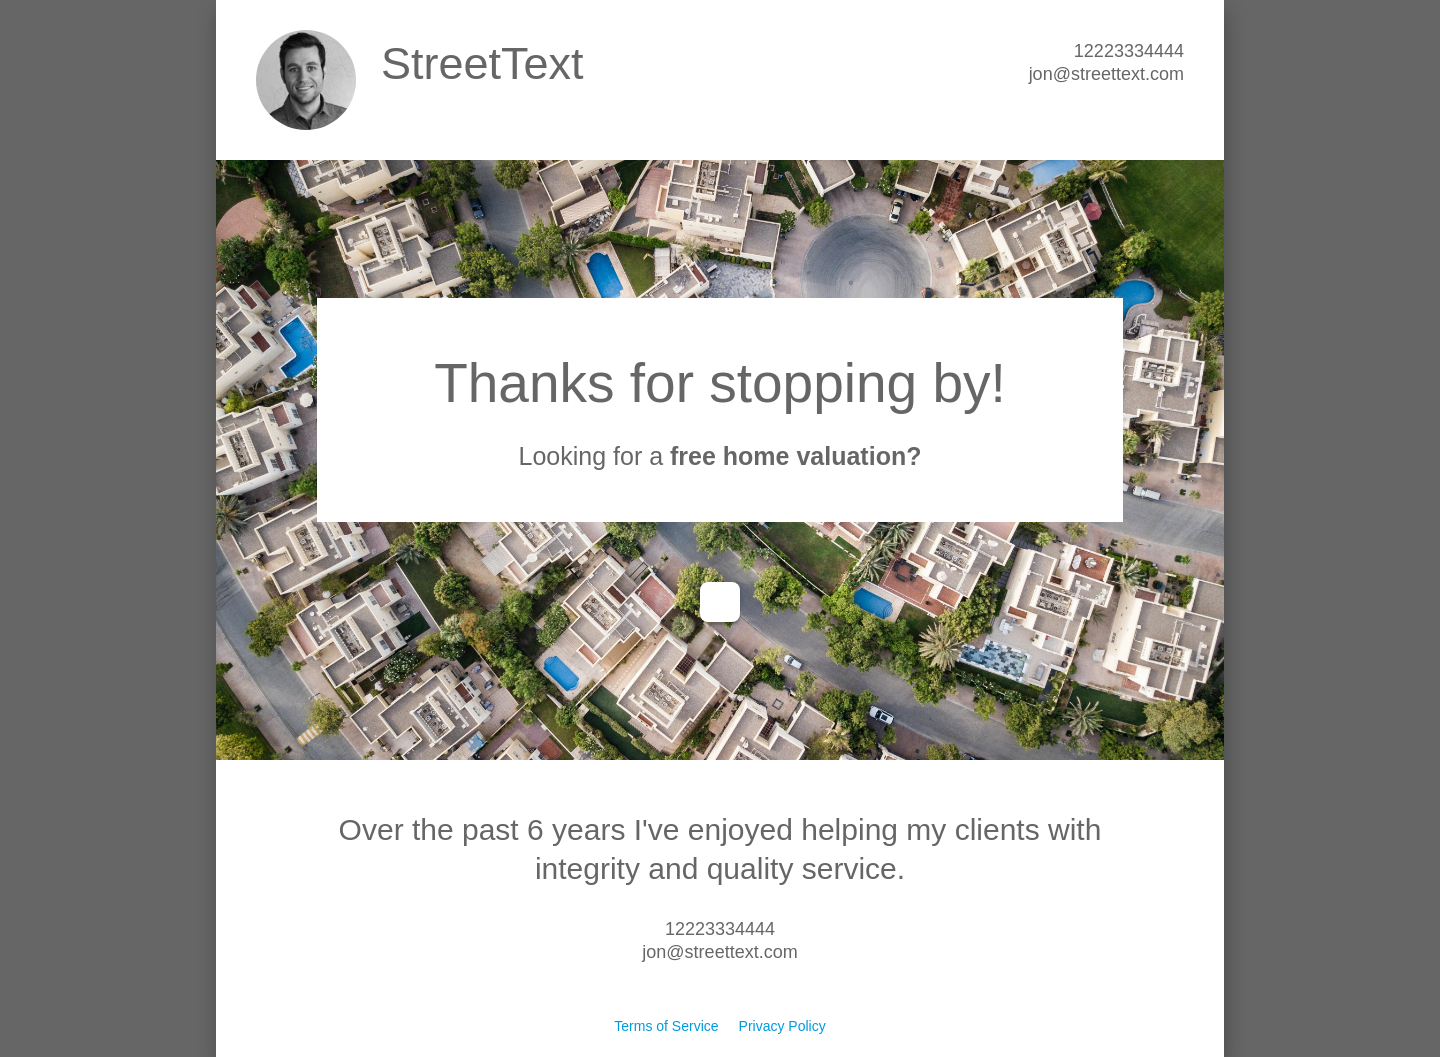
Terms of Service (666, 1026)
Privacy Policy (782, 1026)
